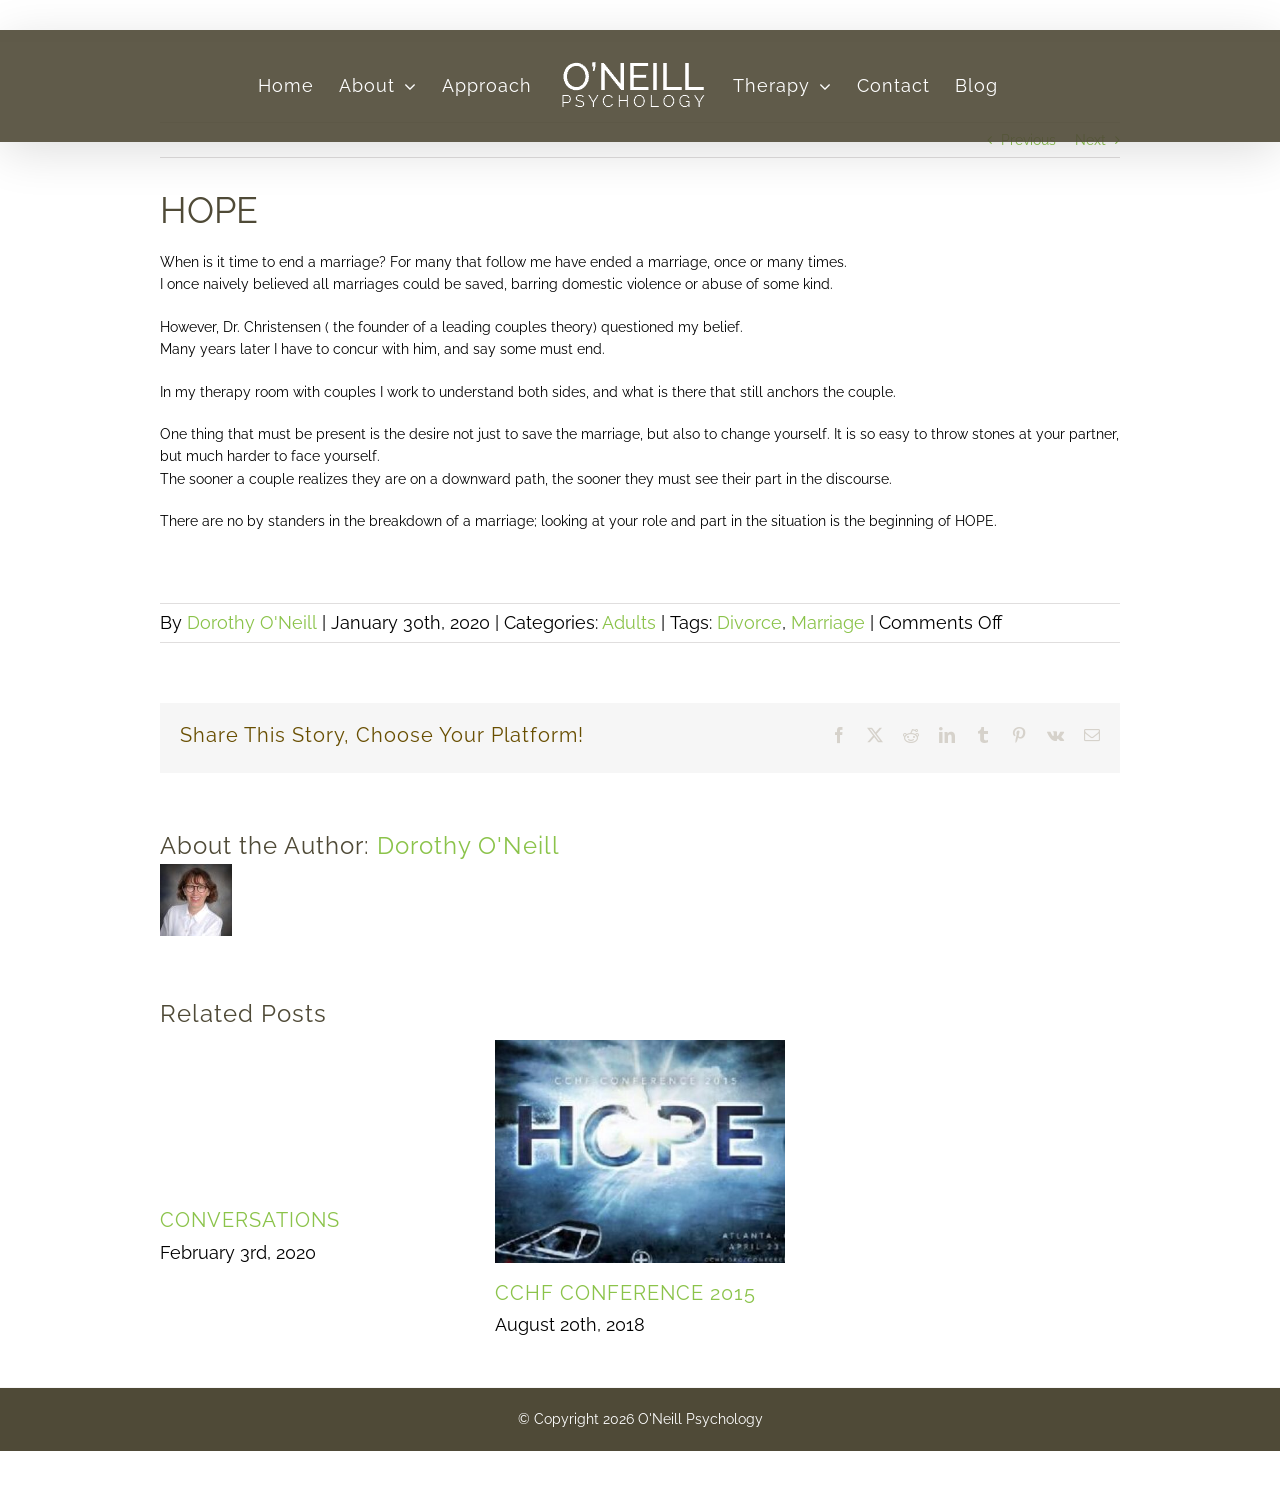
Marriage (828, 622)
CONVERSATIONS (250, 1220)
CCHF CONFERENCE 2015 (625, 1293)
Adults (629, 622)
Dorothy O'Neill (252, 622)
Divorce (749, 622)
